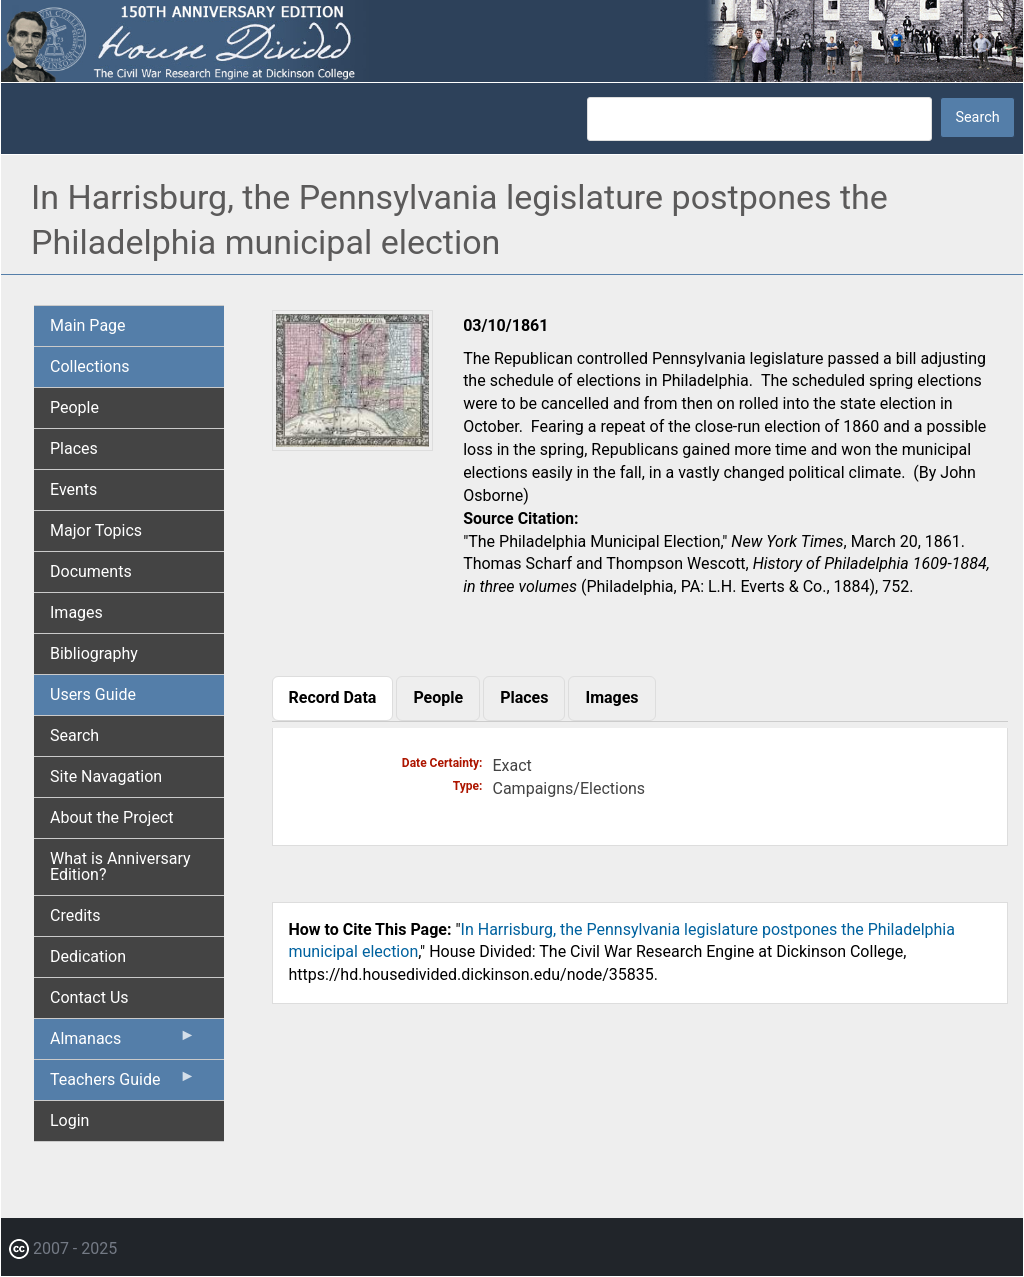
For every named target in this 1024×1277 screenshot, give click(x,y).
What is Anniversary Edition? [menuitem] (120, 866)
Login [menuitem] (69, 1120)
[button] (353, 443)
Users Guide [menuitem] (93, 694)
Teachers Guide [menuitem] (123, 1084)
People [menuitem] (74, 407)
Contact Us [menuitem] (89, 997)
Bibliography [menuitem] (94, 653)
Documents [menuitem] (91, 571)
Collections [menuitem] (90, 366)
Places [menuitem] (74, 448)
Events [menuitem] (73, 489)
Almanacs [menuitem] (123, 1043)
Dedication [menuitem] (88, 956)
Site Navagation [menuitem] (106, 776)
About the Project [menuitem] (111, 817)
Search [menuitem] (74, 735)
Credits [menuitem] (75, 915)
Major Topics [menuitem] (96, 530)
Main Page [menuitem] (88, 325)
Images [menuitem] (76, 612)
